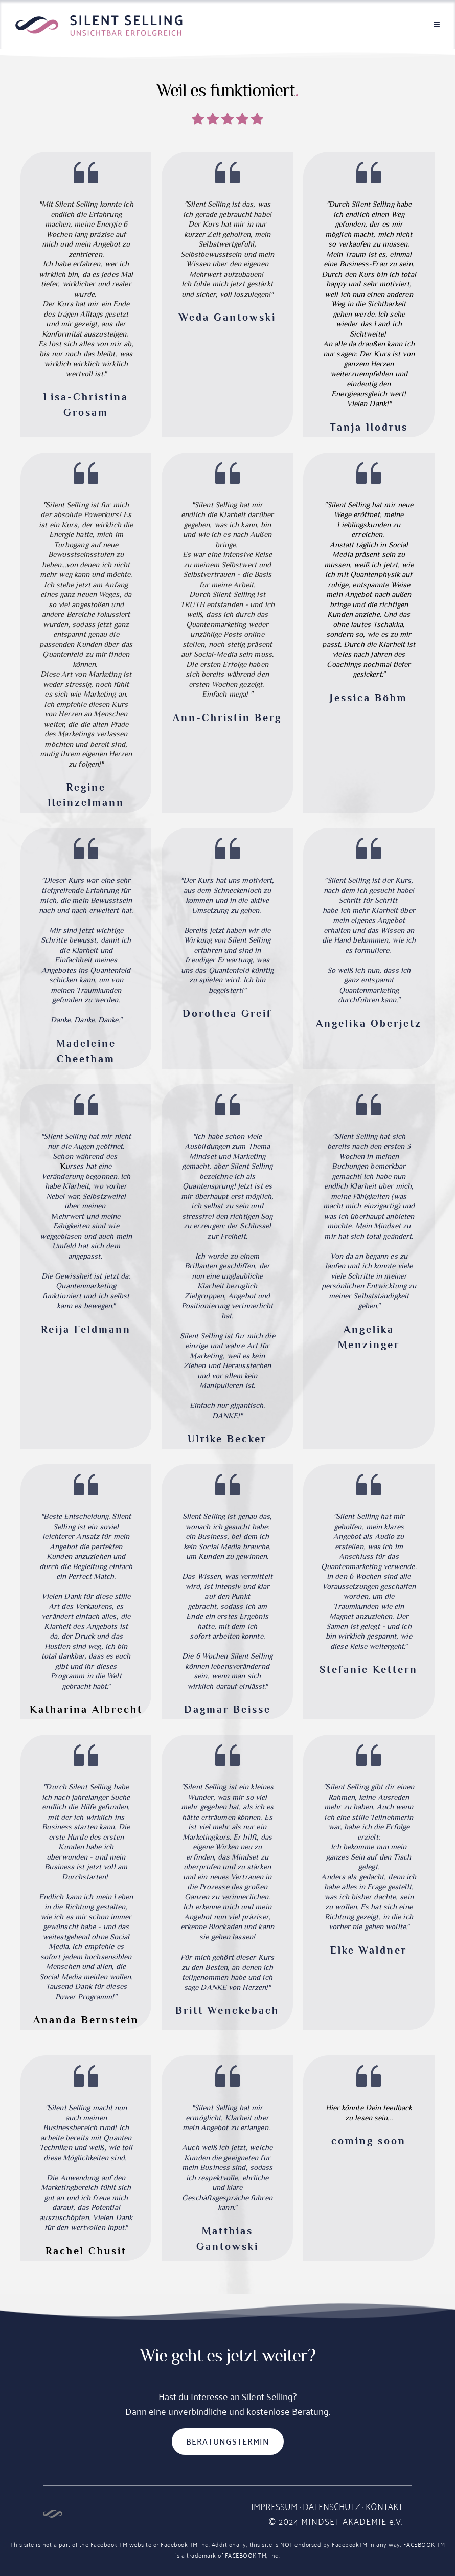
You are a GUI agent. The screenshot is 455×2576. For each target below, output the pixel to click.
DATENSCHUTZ (331, 2506)
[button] (430, 24)
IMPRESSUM (274, 2506)
